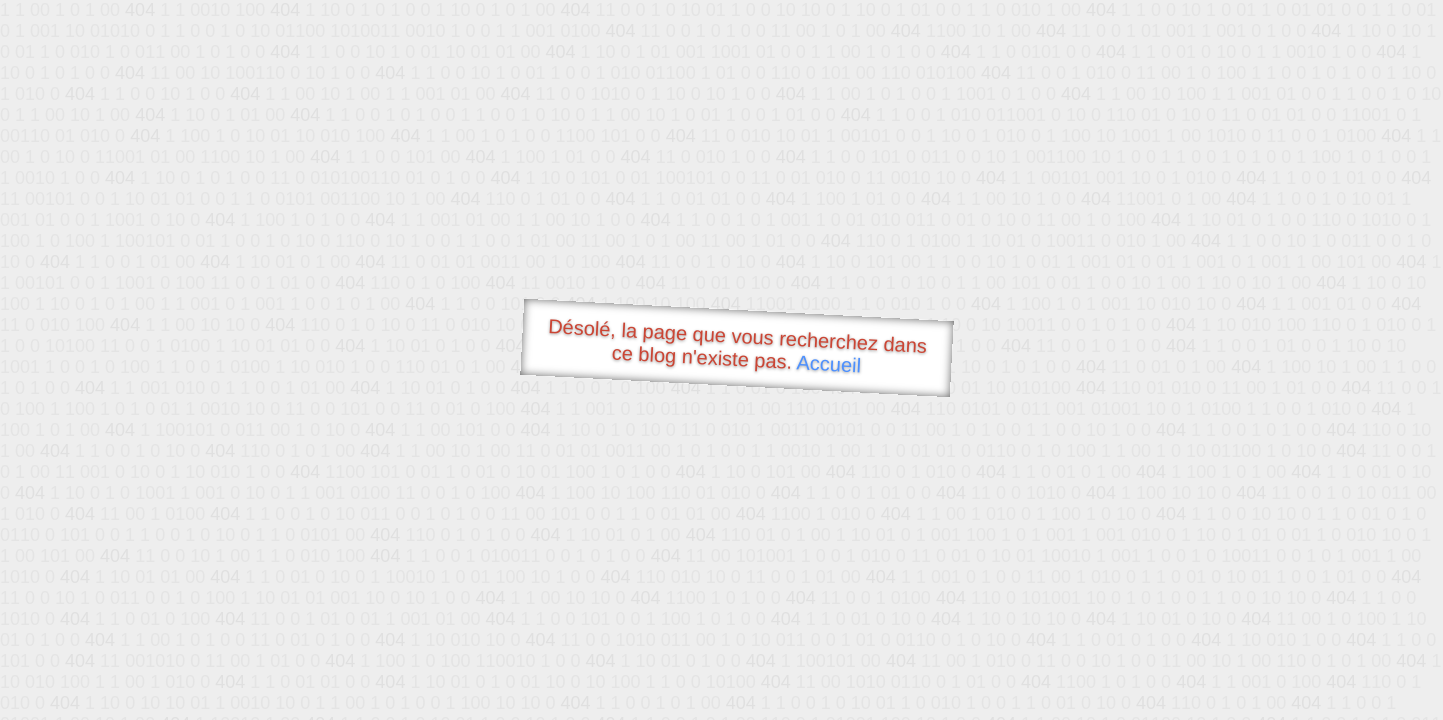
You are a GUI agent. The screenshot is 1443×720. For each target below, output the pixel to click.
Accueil (829, 363)
